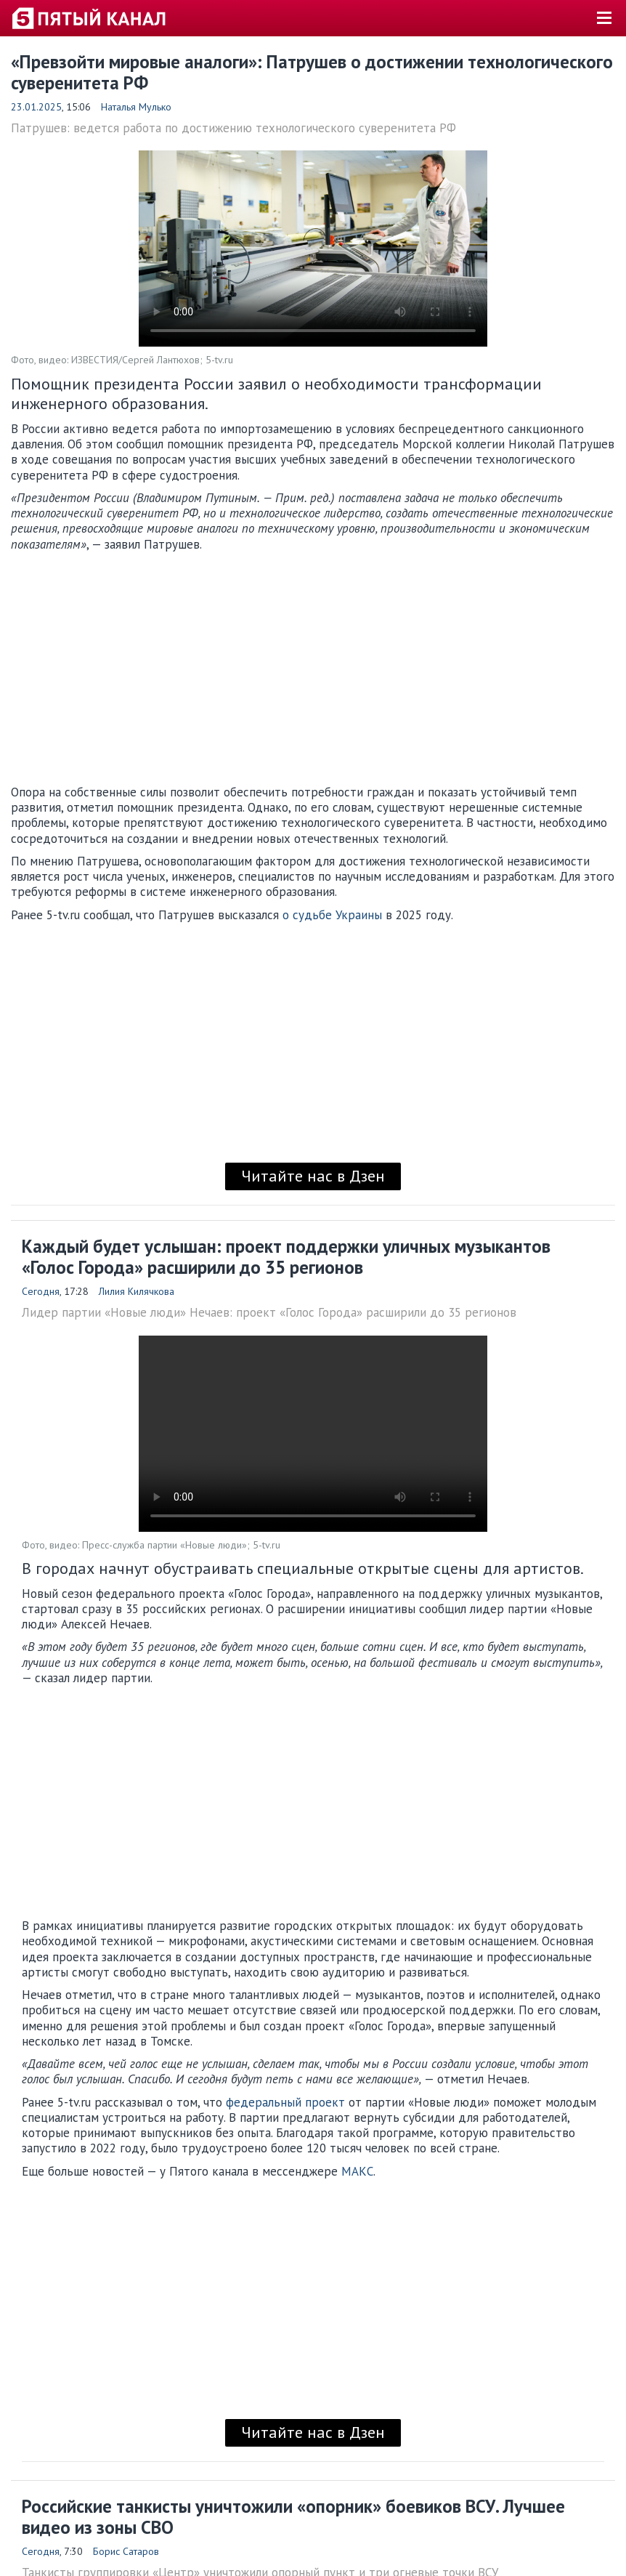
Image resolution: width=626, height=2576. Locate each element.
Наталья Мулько (136, 106)
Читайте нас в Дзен (313, 1176)
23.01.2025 (36, 106)
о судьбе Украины (332, 915)
